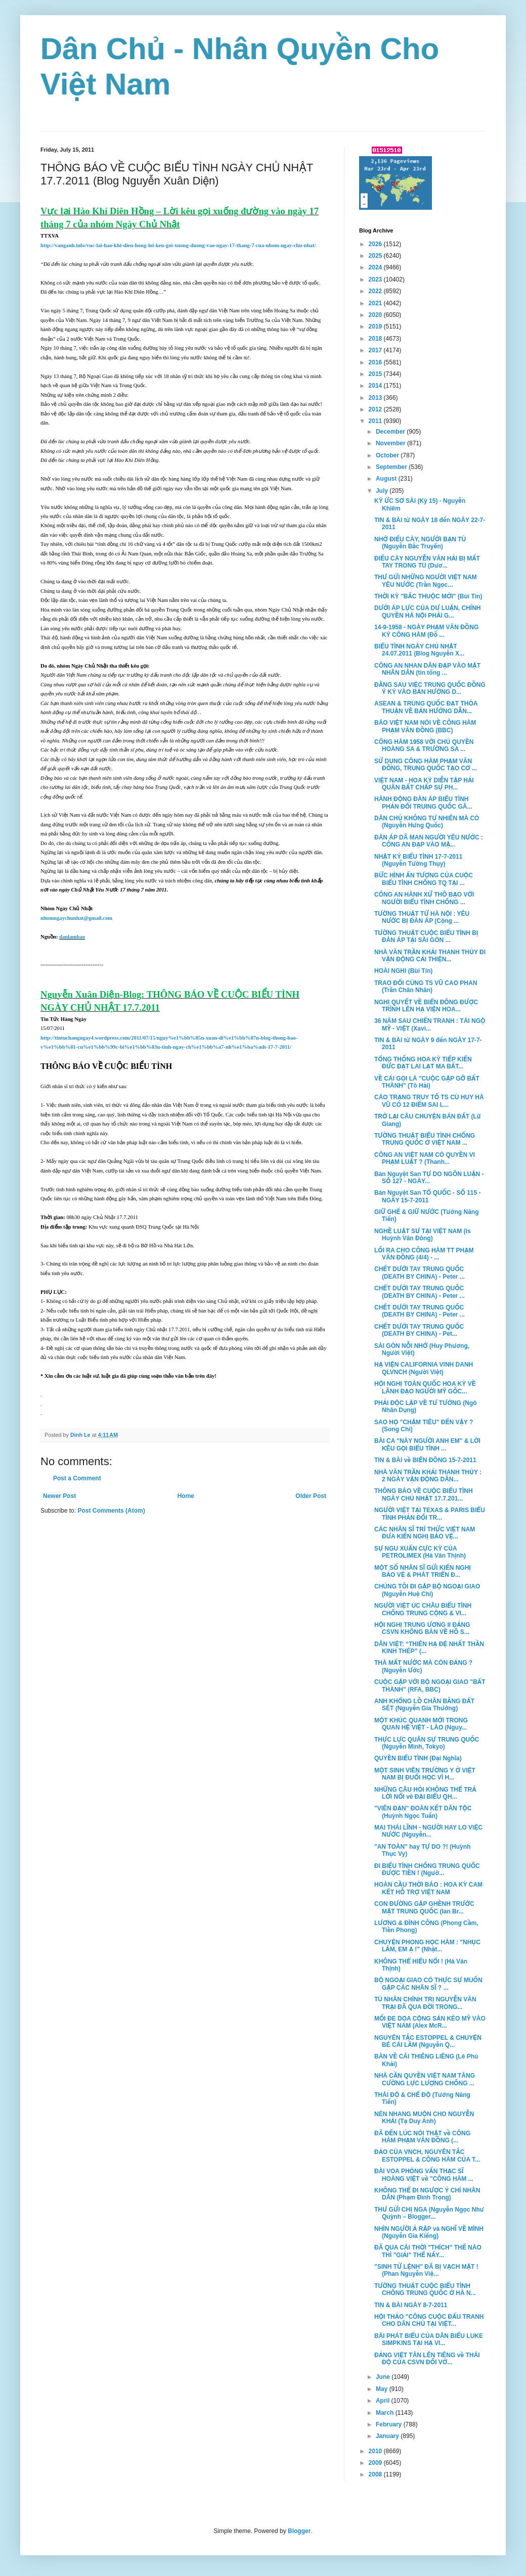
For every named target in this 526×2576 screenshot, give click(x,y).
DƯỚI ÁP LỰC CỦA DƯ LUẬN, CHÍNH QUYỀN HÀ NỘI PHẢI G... (427, 611)
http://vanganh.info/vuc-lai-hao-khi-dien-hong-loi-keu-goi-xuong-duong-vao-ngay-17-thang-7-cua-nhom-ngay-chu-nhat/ (178, 245)
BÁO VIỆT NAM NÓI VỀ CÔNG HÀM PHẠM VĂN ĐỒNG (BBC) (425, 726)
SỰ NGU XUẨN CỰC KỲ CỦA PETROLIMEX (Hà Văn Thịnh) (420, 1552)
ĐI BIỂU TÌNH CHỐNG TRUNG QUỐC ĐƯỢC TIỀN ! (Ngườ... (427, 1869)
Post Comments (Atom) (111, 1510)
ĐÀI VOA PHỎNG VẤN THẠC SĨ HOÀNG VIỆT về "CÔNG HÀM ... (423, 2175)
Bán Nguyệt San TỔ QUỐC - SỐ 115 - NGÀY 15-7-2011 (427, 1196)
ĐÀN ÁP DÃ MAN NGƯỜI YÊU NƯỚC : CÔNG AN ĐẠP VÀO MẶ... (428, 841)
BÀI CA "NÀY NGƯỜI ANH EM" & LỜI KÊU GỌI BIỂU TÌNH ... (427, 1444)
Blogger (299, 2531)
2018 (376, 338)
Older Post (310, 1496)
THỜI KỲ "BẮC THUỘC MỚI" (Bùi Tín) (428, 596)
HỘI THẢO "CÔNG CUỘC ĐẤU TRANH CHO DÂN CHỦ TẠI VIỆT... (429, 2320)
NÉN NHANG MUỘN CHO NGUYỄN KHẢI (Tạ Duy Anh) (424, 2118)
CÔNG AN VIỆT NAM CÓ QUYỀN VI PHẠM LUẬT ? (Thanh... (424, 1158)
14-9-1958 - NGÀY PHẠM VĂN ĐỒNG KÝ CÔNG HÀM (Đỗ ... (426, 631)
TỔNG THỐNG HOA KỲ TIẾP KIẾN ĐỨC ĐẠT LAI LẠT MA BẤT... (423, 1063)
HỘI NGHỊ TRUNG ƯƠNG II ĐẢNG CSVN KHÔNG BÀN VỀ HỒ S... (422, 1628)
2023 (376, 279)
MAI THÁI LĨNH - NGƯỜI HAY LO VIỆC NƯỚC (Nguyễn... (428, 1831)
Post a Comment (77, 1478)
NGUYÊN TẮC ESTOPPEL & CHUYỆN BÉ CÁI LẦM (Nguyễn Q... (427, 2041)
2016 (376, 362)
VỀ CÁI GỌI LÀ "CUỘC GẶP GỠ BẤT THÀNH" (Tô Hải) (426, 1082)
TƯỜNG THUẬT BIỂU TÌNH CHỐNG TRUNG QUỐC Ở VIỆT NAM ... (424, 1139)
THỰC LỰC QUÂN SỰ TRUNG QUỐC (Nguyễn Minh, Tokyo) (426, 1743)
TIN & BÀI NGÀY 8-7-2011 (411, 2305)
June (383, 2376)
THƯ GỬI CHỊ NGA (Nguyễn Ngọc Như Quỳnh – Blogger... (429, 2213)
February (390, 2424)
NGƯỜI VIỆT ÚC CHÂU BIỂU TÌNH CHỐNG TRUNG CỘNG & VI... (422, 1609)
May (382, 2389)
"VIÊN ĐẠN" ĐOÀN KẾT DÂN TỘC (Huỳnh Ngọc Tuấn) (422, 1812)
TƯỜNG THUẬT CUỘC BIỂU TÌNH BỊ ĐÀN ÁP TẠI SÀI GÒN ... (426, 936)
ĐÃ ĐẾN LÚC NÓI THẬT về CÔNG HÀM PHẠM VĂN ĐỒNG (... (422, 2137)
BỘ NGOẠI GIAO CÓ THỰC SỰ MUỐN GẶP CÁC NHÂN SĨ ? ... (428, 1984)
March (386, 2412)
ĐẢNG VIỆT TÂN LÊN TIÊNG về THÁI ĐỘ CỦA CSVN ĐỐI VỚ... (427, 2359)
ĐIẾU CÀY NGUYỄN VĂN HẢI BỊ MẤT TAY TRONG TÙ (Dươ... (427, 562)
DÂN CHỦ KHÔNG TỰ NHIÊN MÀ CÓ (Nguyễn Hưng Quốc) (426, 822)
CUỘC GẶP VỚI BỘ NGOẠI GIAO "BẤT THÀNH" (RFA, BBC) (430, 1685)
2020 (376, 314)
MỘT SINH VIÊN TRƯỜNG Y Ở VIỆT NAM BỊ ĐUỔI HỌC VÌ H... (424, 1774)
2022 (376, 291)
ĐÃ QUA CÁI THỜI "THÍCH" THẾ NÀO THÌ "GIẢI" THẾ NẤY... (427, 2251)
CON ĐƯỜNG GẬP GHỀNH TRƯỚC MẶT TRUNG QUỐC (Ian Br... (424, 1907)
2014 (376, 385)
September (392, 467)
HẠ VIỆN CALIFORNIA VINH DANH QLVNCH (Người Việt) (423, 1368)
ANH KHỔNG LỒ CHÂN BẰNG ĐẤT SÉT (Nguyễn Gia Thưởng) (424, 1705)
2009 (376, 2462)
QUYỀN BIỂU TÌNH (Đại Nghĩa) (418, 1758)
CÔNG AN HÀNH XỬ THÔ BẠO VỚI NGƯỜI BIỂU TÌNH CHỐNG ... (424, 898)
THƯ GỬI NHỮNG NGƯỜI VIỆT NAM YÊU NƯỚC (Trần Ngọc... (425, 581)
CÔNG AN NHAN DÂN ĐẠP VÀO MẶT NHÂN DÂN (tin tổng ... (427, 669)
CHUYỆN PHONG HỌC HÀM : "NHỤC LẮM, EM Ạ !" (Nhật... (427, 1946)
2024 (376, 267)
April (383, 2400)
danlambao (72, 937)
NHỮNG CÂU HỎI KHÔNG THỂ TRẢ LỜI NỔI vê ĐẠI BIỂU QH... (425, 1793)
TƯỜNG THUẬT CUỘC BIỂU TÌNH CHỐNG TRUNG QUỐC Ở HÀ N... (425, 2289)
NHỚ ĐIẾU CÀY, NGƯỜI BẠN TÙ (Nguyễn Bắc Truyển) (420, 543)
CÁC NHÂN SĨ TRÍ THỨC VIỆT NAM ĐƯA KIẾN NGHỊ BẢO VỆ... (424, 1533)
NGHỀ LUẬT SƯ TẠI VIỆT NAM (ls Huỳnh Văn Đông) (422, 1235)
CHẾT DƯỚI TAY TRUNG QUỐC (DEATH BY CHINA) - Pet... (419, 1330)
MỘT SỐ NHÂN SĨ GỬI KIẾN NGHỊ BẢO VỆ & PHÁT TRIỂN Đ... (422, 1571)
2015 (376, 374)
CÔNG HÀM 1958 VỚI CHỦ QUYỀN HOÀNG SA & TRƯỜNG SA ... (423, 745)
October (388, 455)
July (382, 490)
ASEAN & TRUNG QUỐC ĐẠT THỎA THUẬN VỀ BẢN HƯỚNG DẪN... (425, 707)
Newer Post (59, 1496)
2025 (376, 255)
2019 (376, 326)
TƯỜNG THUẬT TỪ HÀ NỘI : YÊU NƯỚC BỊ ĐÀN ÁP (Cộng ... (421, 917)
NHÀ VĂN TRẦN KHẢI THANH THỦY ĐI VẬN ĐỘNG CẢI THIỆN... (430, 956)
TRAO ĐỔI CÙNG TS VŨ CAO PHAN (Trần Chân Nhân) (425, 986)
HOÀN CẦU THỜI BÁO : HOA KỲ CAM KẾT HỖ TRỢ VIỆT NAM (428, 1888)
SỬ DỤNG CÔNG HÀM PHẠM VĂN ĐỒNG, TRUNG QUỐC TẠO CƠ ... (425, 765)
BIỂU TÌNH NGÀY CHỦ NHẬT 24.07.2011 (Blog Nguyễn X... (419, 650)
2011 (376, 421)
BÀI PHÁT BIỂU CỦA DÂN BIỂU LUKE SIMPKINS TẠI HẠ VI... (428, 2339)
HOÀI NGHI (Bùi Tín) (403, 970)
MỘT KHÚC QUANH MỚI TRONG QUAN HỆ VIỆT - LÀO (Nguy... (421, 1724)
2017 (376, 350)
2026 (376, 244)
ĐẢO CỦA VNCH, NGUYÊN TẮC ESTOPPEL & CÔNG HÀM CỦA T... (427, 2155)
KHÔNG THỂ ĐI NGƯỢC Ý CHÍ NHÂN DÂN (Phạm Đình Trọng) (427, 2194)
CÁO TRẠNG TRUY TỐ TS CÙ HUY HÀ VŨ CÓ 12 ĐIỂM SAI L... (429, 1101)
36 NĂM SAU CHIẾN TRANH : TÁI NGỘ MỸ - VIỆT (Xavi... (429, 1024)
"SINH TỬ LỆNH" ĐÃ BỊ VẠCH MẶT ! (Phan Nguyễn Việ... (426, 2270)
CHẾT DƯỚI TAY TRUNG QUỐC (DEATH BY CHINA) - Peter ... (419, 1273)
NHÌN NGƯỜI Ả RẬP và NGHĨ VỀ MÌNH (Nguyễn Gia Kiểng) (429, 2232)
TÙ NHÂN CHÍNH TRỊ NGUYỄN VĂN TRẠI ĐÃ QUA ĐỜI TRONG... (425, 2003)
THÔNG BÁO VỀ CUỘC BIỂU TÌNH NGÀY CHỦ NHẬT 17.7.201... (423, 1494)
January (388, 2436)
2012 (376, 409)
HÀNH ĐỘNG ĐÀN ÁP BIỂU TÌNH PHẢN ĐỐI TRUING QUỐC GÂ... (423, 802)
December (391, 431)
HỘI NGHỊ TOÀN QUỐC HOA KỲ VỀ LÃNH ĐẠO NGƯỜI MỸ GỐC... (424, 1387)
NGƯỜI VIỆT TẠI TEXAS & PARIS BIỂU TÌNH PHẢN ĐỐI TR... (429, 1514)
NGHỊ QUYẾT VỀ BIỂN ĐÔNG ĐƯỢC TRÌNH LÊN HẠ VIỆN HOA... (426, 1006)
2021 (376, 303)
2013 (376, 397)
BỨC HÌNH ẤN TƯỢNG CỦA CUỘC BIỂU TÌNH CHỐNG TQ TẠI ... (423, 879)
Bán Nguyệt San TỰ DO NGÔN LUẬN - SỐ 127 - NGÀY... (429, 1177)
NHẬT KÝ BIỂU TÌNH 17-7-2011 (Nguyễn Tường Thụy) (418, 860)
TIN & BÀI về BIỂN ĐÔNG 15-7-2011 (425, 1460)
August (387, 478)
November (391, 443)
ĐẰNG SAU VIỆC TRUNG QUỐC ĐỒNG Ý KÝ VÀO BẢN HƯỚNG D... (430, 688)
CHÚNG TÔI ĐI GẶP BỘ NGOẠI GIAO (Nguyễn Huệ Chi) (427, 1590)
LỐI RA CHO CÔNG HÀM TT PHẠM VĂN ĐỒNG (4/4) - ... (424, 1254)
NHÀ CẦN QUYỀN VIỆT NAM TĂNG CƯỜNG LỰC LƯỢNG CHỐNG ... (424, 2079)
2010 (376, 2451)
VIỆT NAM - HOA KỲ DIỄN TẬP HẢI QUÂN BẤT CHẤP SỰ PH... (424, 784)
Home (186, 1496)
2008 (376, 2474)
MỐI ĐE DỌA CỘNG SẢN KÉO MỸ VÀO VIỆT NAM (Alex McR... (430, 2022)
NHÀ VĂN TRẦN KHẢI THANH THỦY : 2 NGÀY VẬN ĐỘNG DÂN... (427, 1476)
